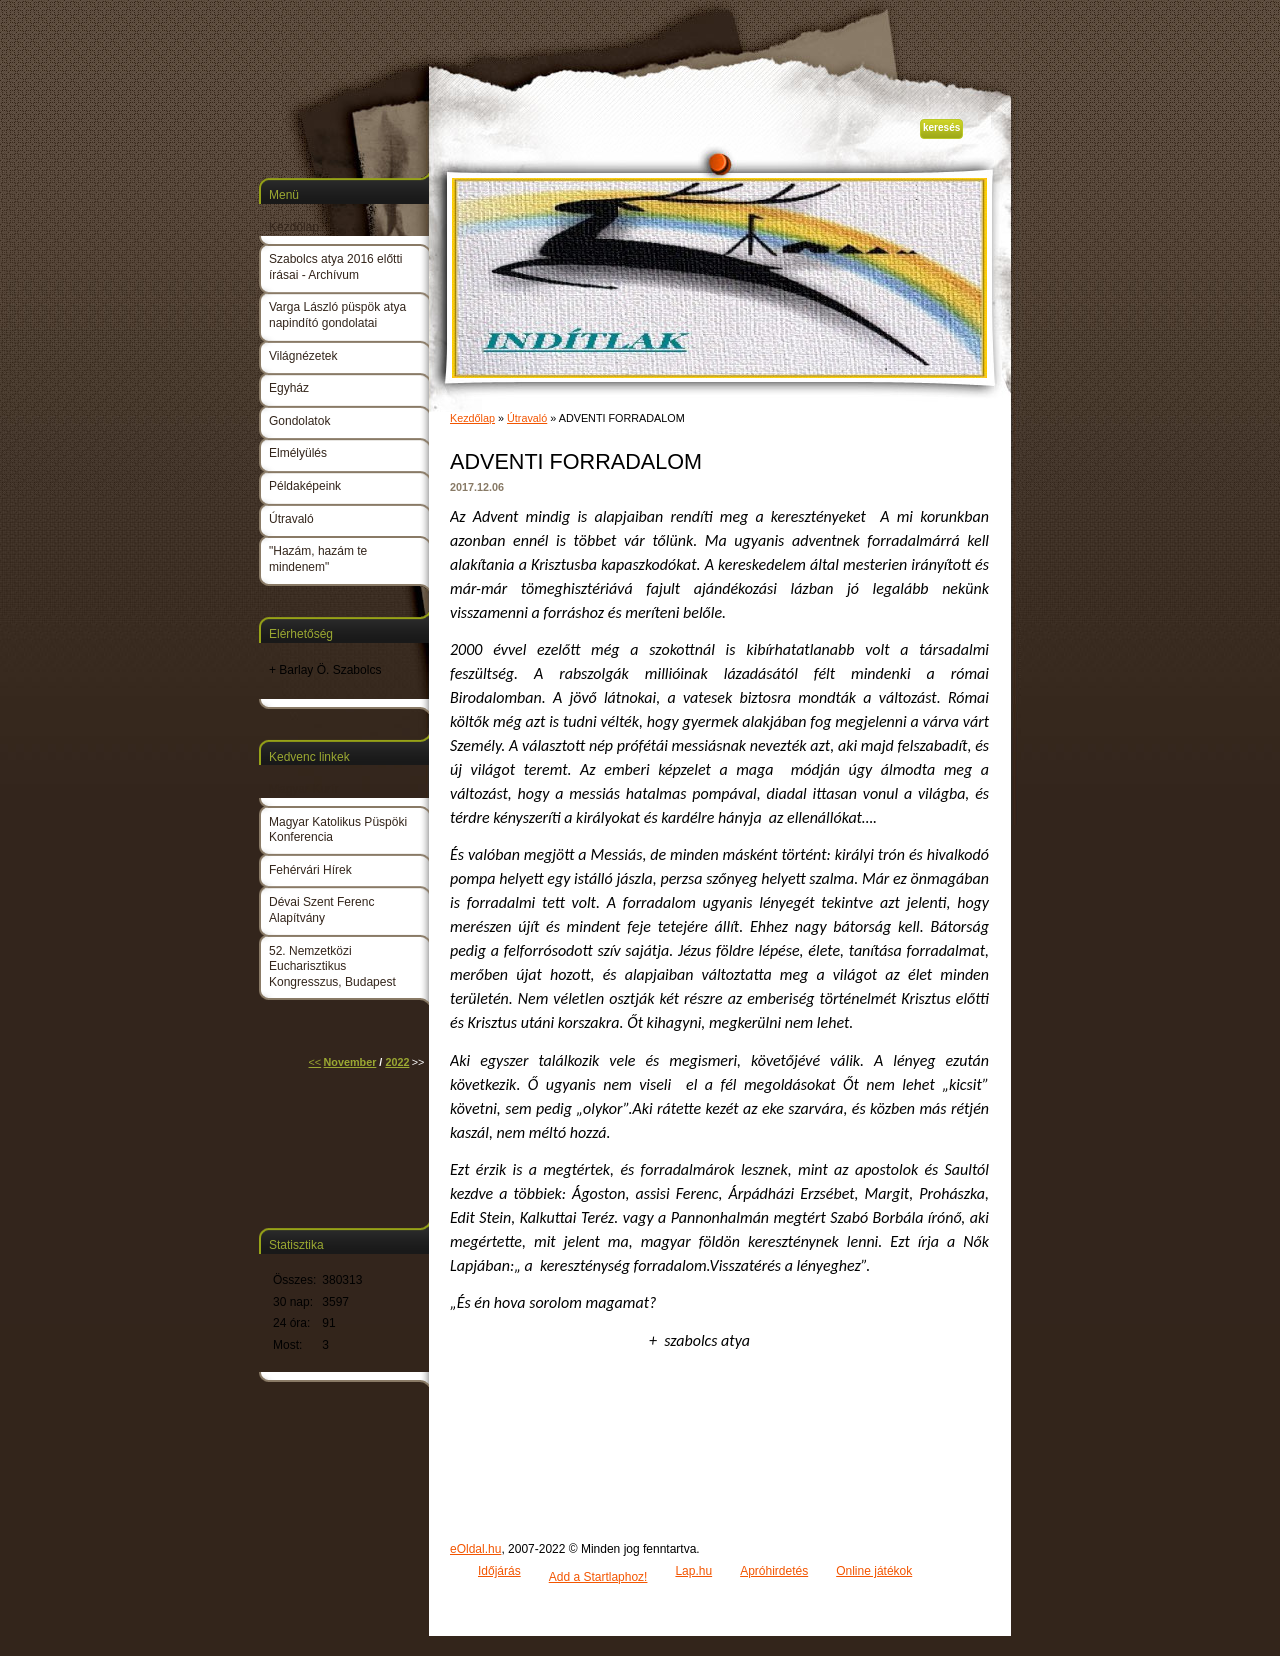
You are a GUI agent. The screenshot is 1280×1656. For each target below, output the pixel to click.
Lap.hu (693, 1571)
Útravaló (527, 418)
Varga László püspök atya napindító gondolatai (337, 315)
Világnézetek (303, 356)
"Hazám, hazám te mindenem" (318, 559)
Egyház (289, 388)
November (350, 1062)
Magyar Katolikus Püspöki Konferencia (338, 830)
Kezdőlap (472, 418)
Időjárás (499, 1571)
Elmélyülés (298, 453)
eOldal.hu (475, 1549)
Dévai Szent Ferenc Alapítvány (321, 910)
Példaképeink (305, 486)
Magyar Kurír (303, 789)
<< (315, 1062)
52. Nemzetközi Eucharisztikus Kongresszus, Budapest (332, 966)
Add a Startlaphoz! (598, 1577)
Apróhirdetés (774, 1571)
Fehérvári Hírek (310, 870)
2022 (397, 1062)
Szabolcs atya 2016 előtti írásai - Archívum (335, 267)
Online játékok (874, 1571)
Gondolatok (299, 421)
